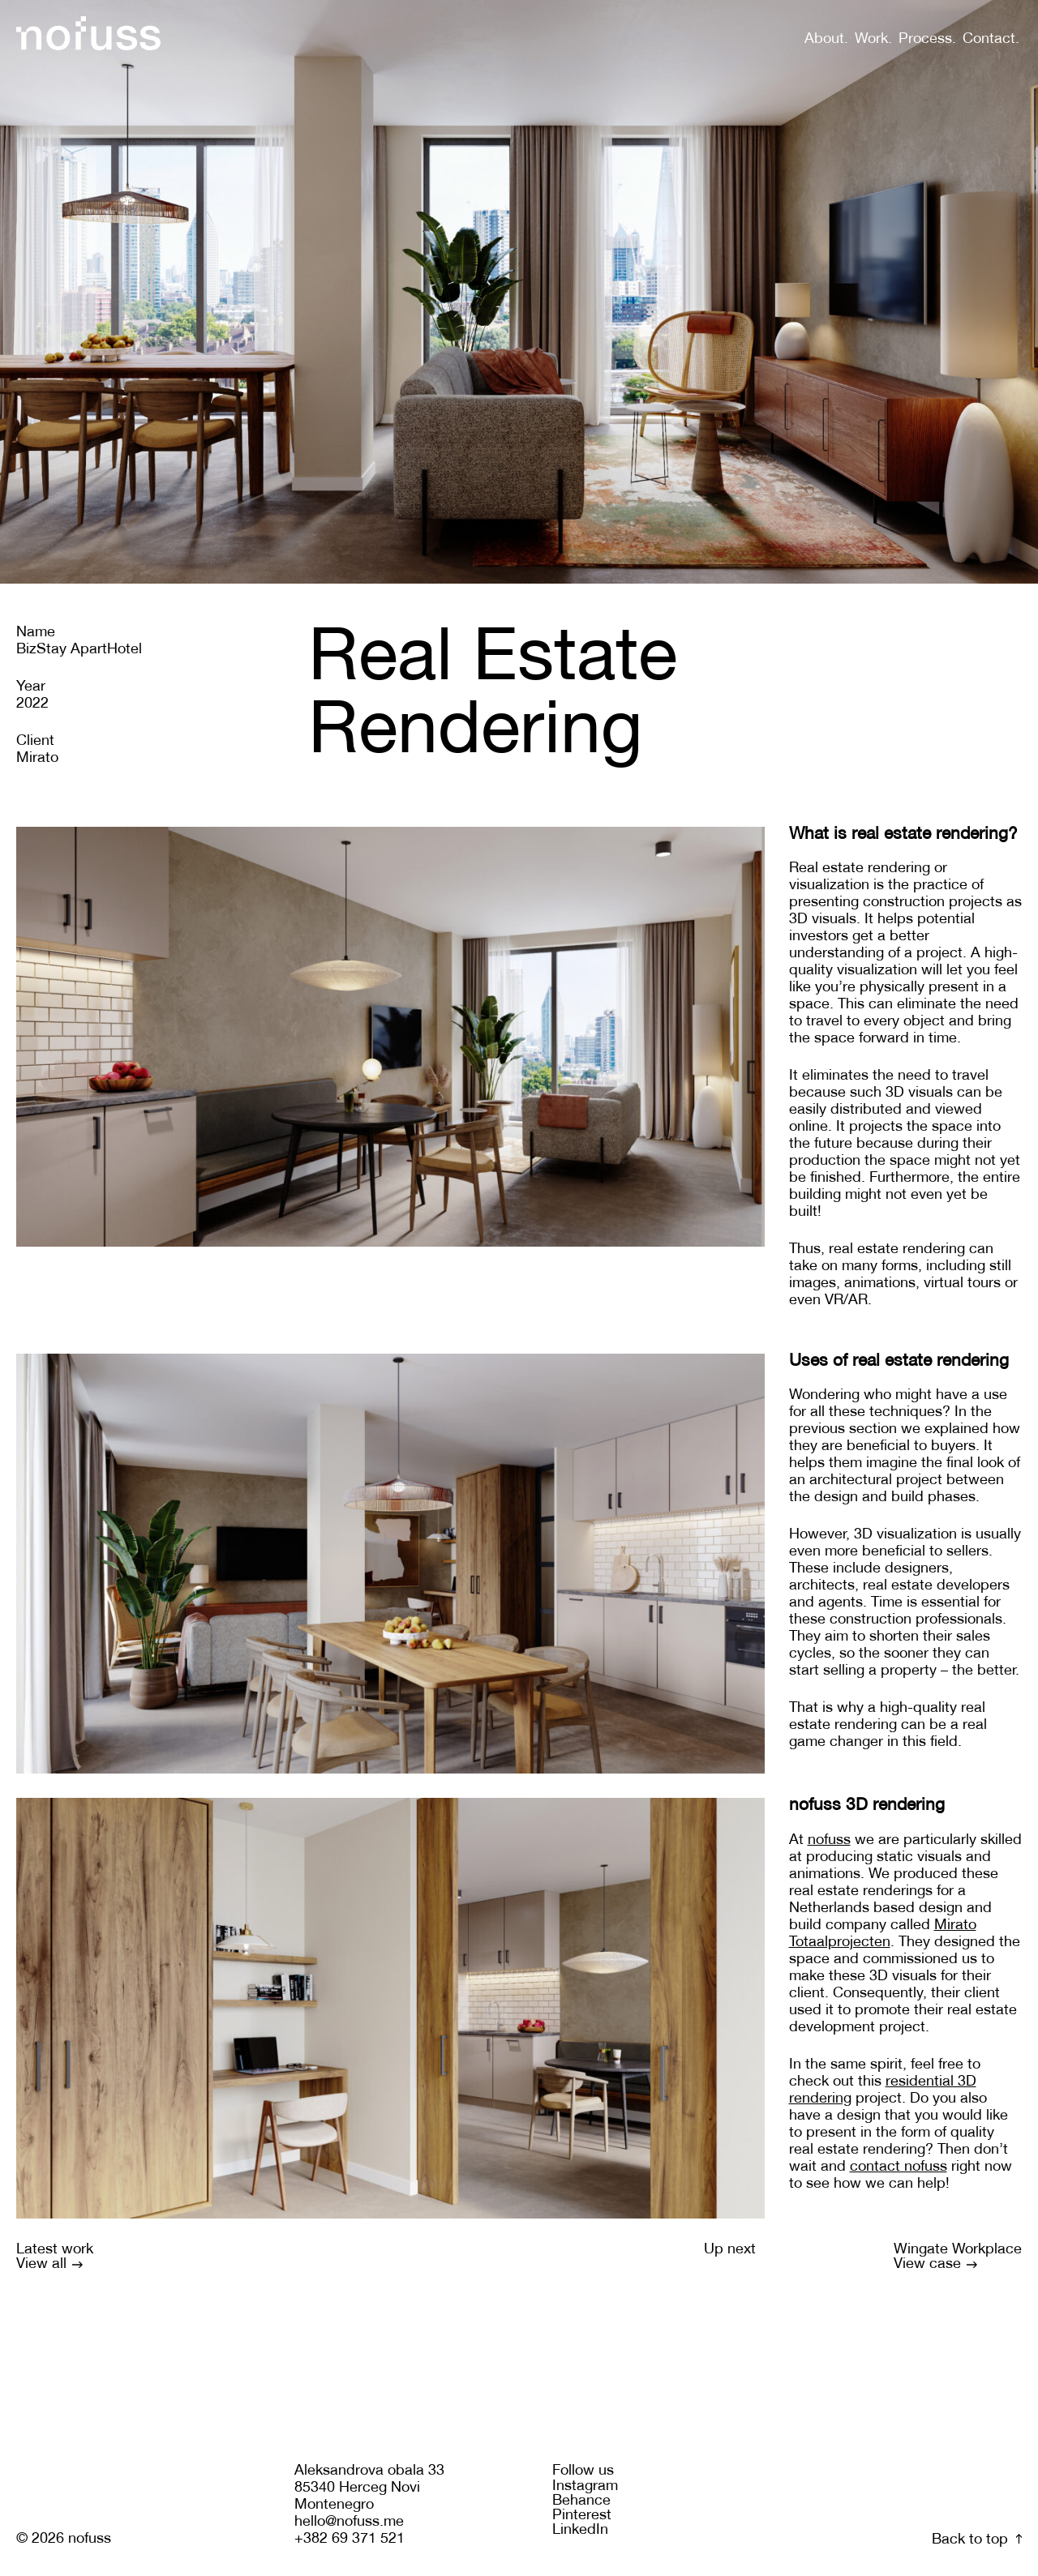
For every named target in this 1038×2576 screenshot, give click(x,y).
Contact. (991, 39)
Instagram (585, 2486)
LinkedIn (580, 2530)
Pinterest (581, 2516)
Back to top (977, 2540)
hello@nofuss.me (349, 2522)
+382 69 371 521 (349, 2539)
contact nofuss (898, 2167)
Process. (927, 39)
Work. (873, 39)
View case (935, 2264)
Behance (581, 2501)
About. (826, 39)
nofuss (829, 1840)
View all (49, 2264)
